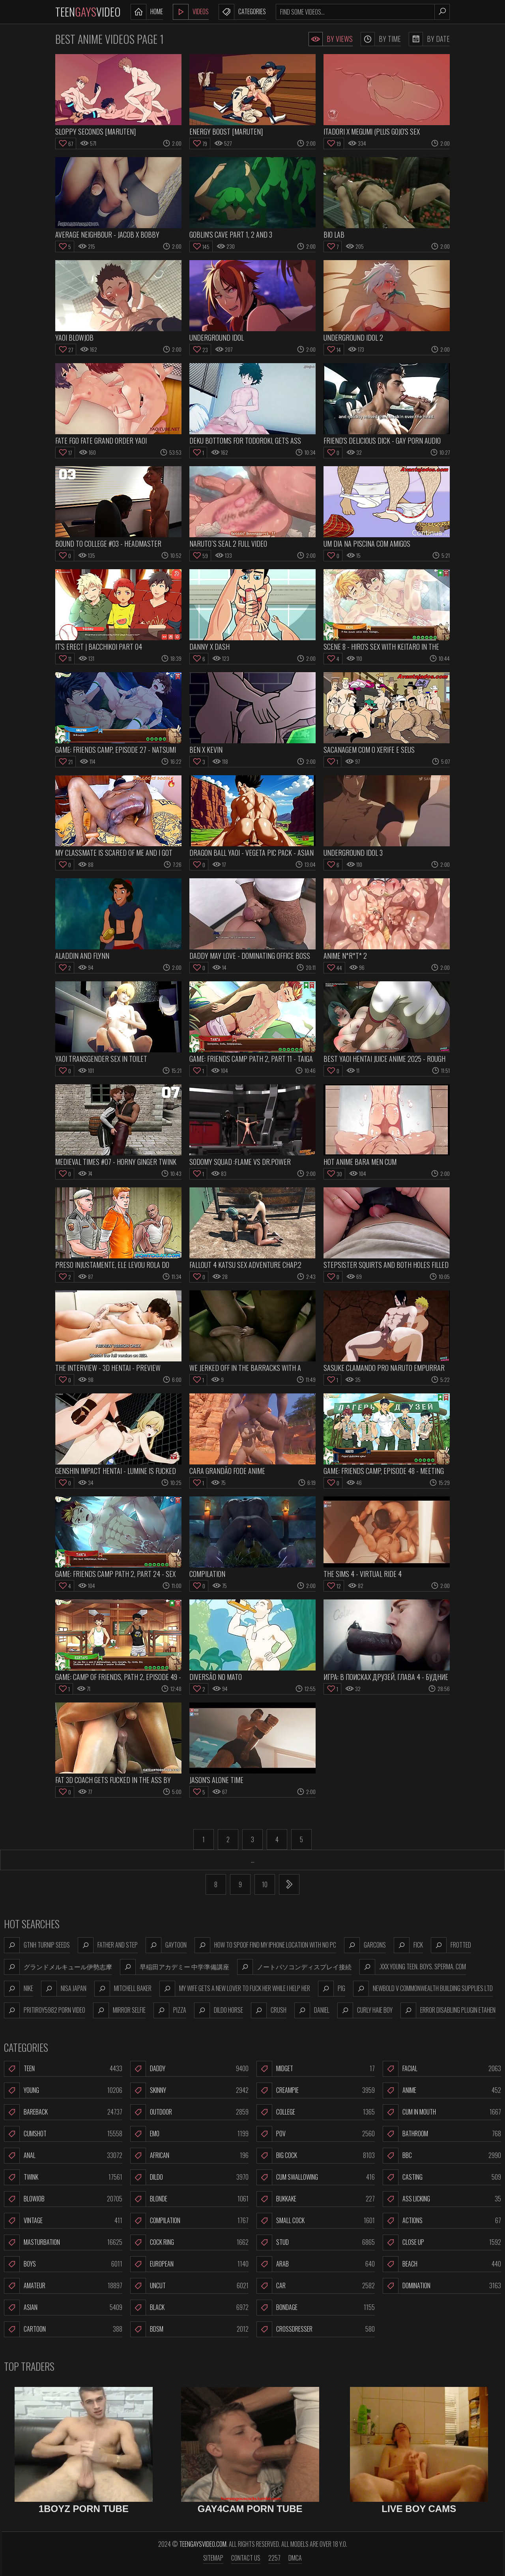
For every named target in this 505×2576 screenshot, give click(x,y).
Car (315, 2286)
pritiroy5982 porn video (44, 2010)
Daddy (189, 2069)
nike (18, 1989)
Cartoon (63, 2329)
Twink (63, 2177)
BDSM (189, 2329)
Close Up (442, 2242)
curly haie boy (365, 2010)
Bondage (315, 2307)
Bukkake (315, 2199)
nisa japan (63, 1989)
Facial (442, 2069)
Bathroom (442, 2134)
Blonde (189, 2199)
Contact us (245, 2558)
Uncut (189, 2286)
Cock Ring (189, 2242)
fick (408, 1945)
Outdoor (189, 2112)
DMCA (295, 2558)
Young (63, 2090)
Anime (442, 2090)
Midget (315, 2069)
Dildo (189, 2177)
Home (147, 12)
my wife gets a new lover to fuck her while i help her (234, 1989)
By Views (331, 39)
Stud (315, 2242)
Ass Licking (442, 2199)
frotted (451, 1945)
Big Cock (315, 2156)
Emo (189, 2134)
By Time (381, 39)
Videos (191, 12)
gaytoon (166, 1945)
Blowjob (63, 2199)
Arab (315, 2264)
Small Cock (315, 2221)
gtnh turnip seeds (37, 1945)
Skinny (189, 2090)
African (189, 2156)
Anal (63, 2156)
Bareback (63, 2112)
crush (268, 2010)
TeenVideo (88, 12)
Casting (442, 2177)
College (315, 2112)
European (189, 2264)
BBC (442, 2156)
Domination (442, 2286)
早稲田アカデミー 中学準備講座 (174, 1967)
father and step (108, 1945)
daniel (311, 2010)
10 (264, 1884)
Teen (63, 2069)
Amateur (63, 2286)
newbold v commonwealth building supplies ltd (423, 1989)
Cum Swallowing (315, 2177)
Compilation (189, 2221)
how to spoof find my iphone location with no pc (265, 1945)
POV (315, 2134)
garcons (365, 1945)
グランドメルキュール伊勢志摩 (58, 1967)
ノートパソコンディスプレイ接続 (294, 1967)
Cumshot (63, 2134)
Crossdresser (315, 2329)
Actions (442, 2221)
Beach (442, 2264)
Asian (63, 2307)
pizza (169, 2010)
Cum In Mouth (442, 2112)
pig (331, 1989)
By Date (429, 39)
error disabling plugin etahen (448, 2010)
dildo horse (218, 2010)
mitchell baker (123, 1989)
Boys (63, 2264)
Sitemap (213, 2558)
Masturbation (63, 2242)
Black (189, 2307)
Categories (242, 12)
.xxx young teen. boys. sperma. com (412, 1967)
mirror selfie (119, 2010)
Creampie (315, 2090)
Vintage (63, 2221)
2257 (274, 2558)
